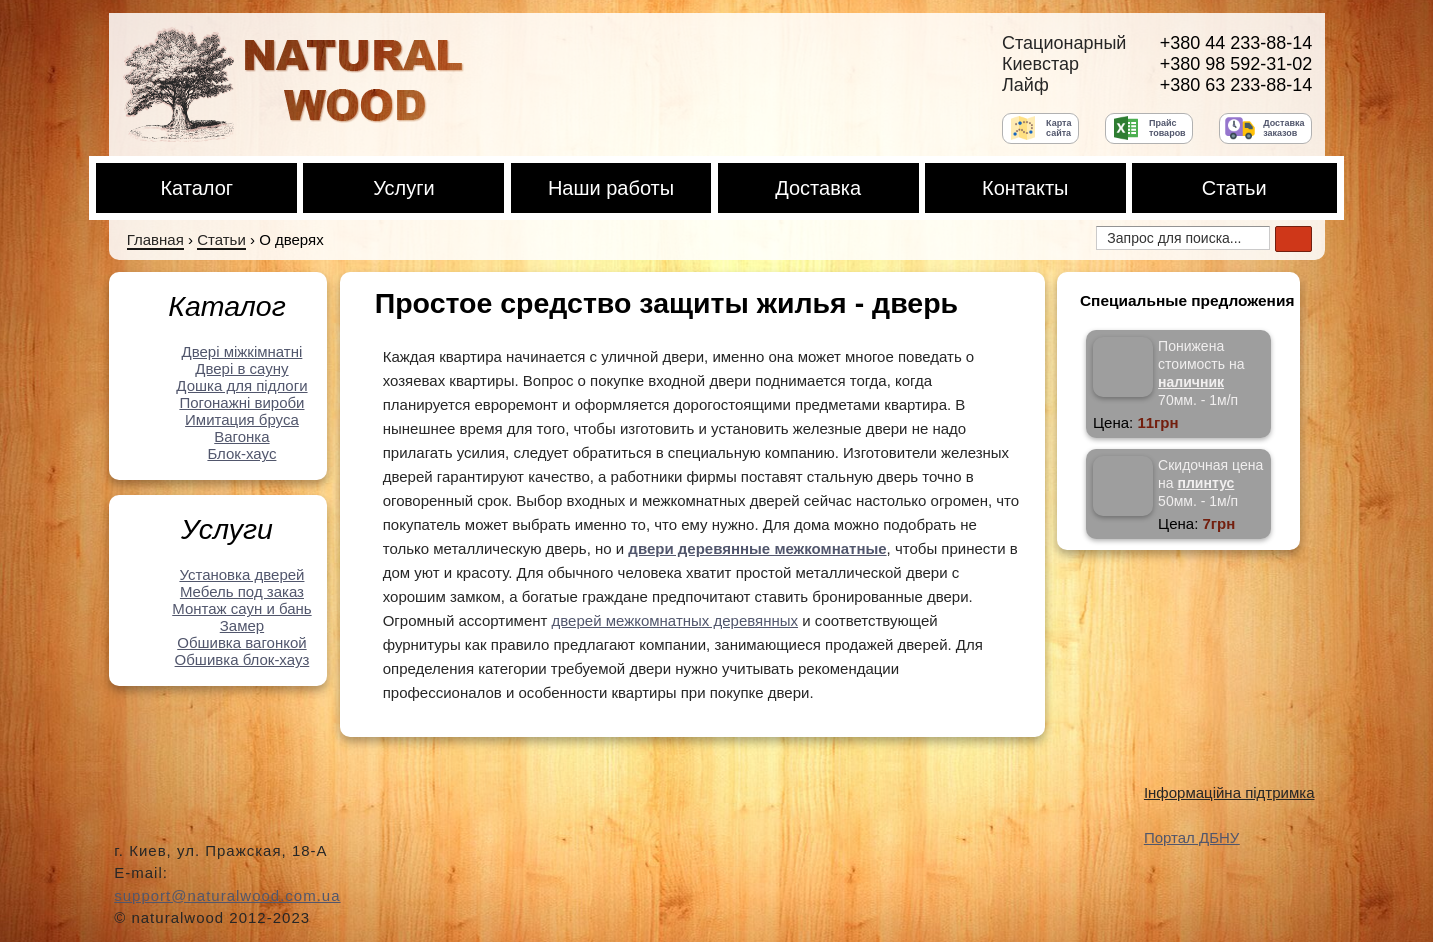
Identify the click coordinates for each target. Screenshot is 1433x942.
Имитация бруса (242, 419)
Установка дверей (241, 574)
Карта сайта (1058, 128)
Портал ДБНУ (1191, 837)
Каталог (196, 188)
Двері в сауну (241, 368)
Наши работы (611, 188)
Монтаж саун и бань (241, 608)
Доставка (818, 188)
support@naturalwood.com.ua (227, 895)
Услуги (404, 188)
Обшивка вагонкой (241, 642)
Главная (155, 239)
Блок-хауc (241, 453)
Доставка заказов (1283, 128)
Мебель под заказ (242, 591)
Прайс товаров (1167, 128)
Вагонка (241, 436)
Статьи (1234, 188)
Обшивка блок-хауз (242, 659)
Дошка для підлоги (241, 385)
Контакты (1025, 188)
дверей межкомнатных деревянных (675, 620)
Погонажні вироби (241, 402)
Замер (242, 625)
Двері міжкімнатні (242, 351)
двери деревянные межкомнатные (757, 548)
